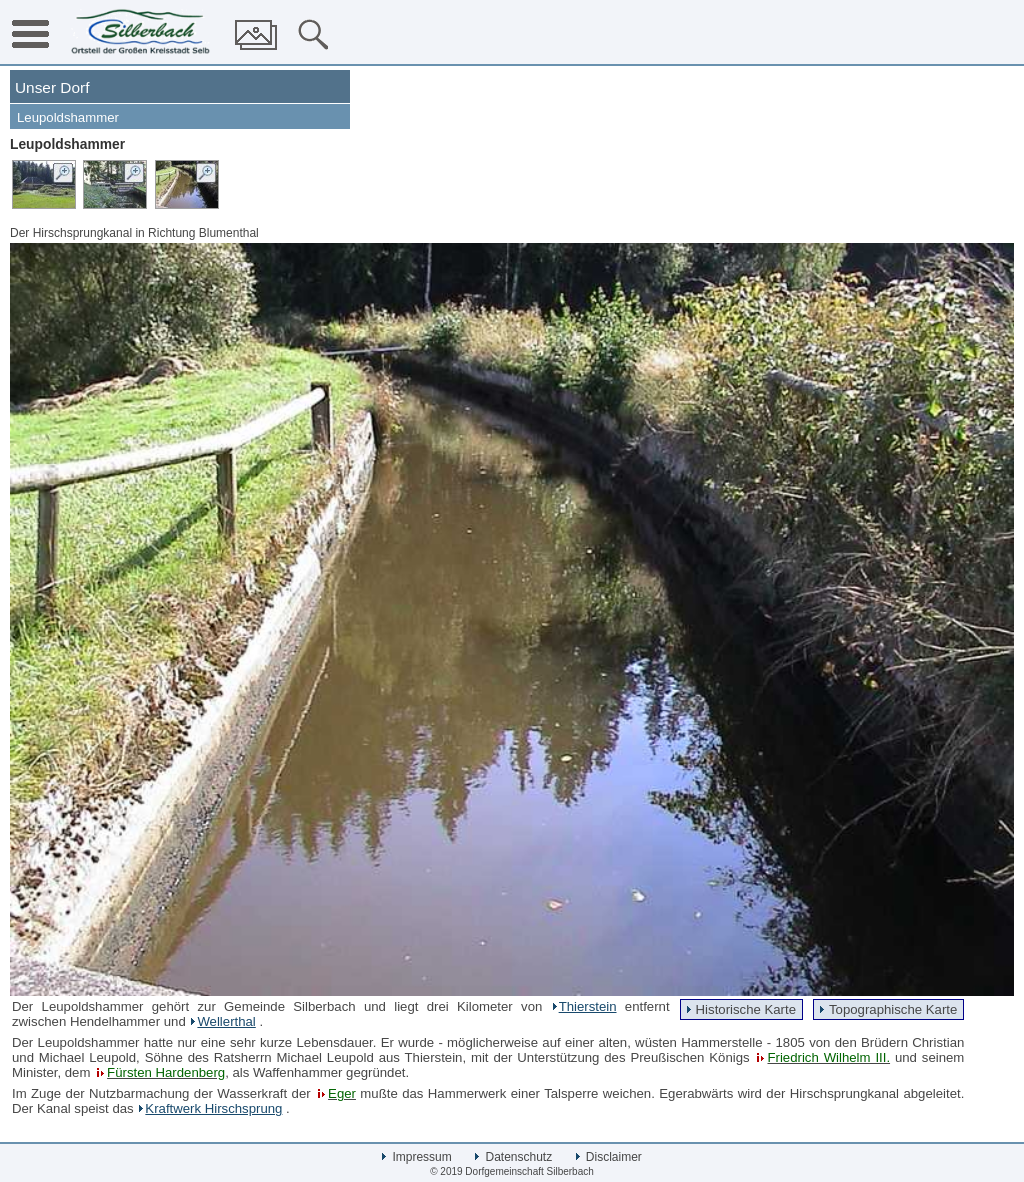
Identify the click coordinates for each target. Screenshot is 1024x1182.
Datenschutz (513, 1157)
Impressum (417, 1157)
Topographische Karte (893, 1009)
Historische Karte (746, 1009)
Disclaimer (609, 1157)
